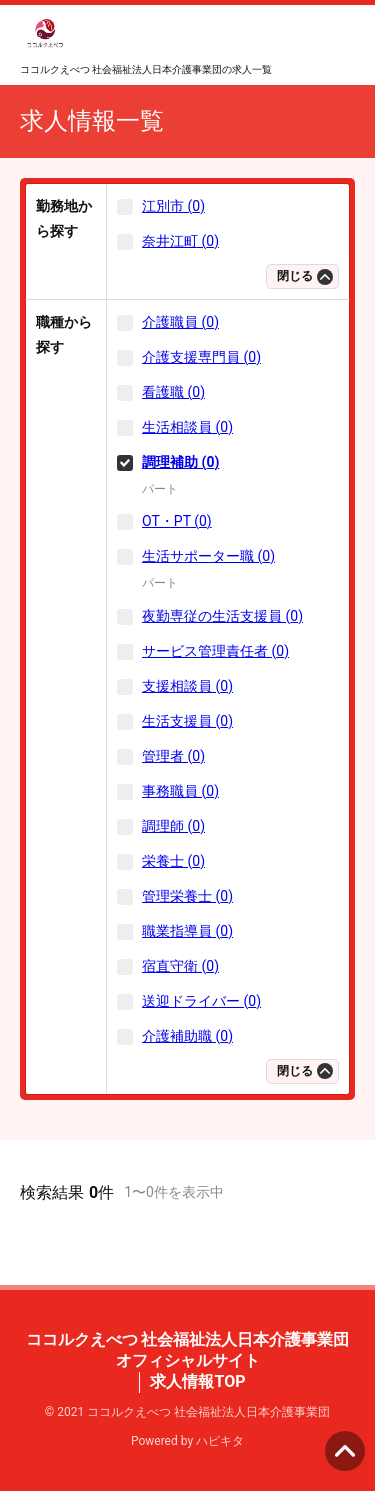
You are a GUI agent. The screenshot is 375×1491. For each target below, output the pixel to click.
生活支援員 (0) (187, 721)
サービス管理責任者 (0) (215, 651)
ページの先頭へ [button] (345, 1451)
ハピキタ (220, 1441)
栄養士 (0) (173, 861)
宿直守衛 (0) (180, 966)
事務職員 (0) (180, 791)
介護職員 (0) (180, 322)
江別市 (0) (173, 206)
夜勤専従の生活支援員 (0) (222, 616)
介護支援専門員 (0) (201, 357)
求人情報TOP (197, 1381)
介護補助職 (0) (187, 1036)
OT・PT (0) (177, 521)
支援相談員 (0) (187, 686)
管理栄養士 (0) (187, 896)
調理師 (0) (173, 826)
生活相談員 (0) (187, 427)
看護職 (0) (173, 392)
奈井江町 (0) (180, 241)
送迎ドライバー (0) (201, 1001)
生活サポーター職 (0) (208, 556)
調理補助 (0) (180, 462)
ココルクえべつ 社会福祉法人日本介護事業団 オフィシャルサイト (188, 1350)
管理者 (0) (173, 756)
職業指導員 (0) (187, 931)
